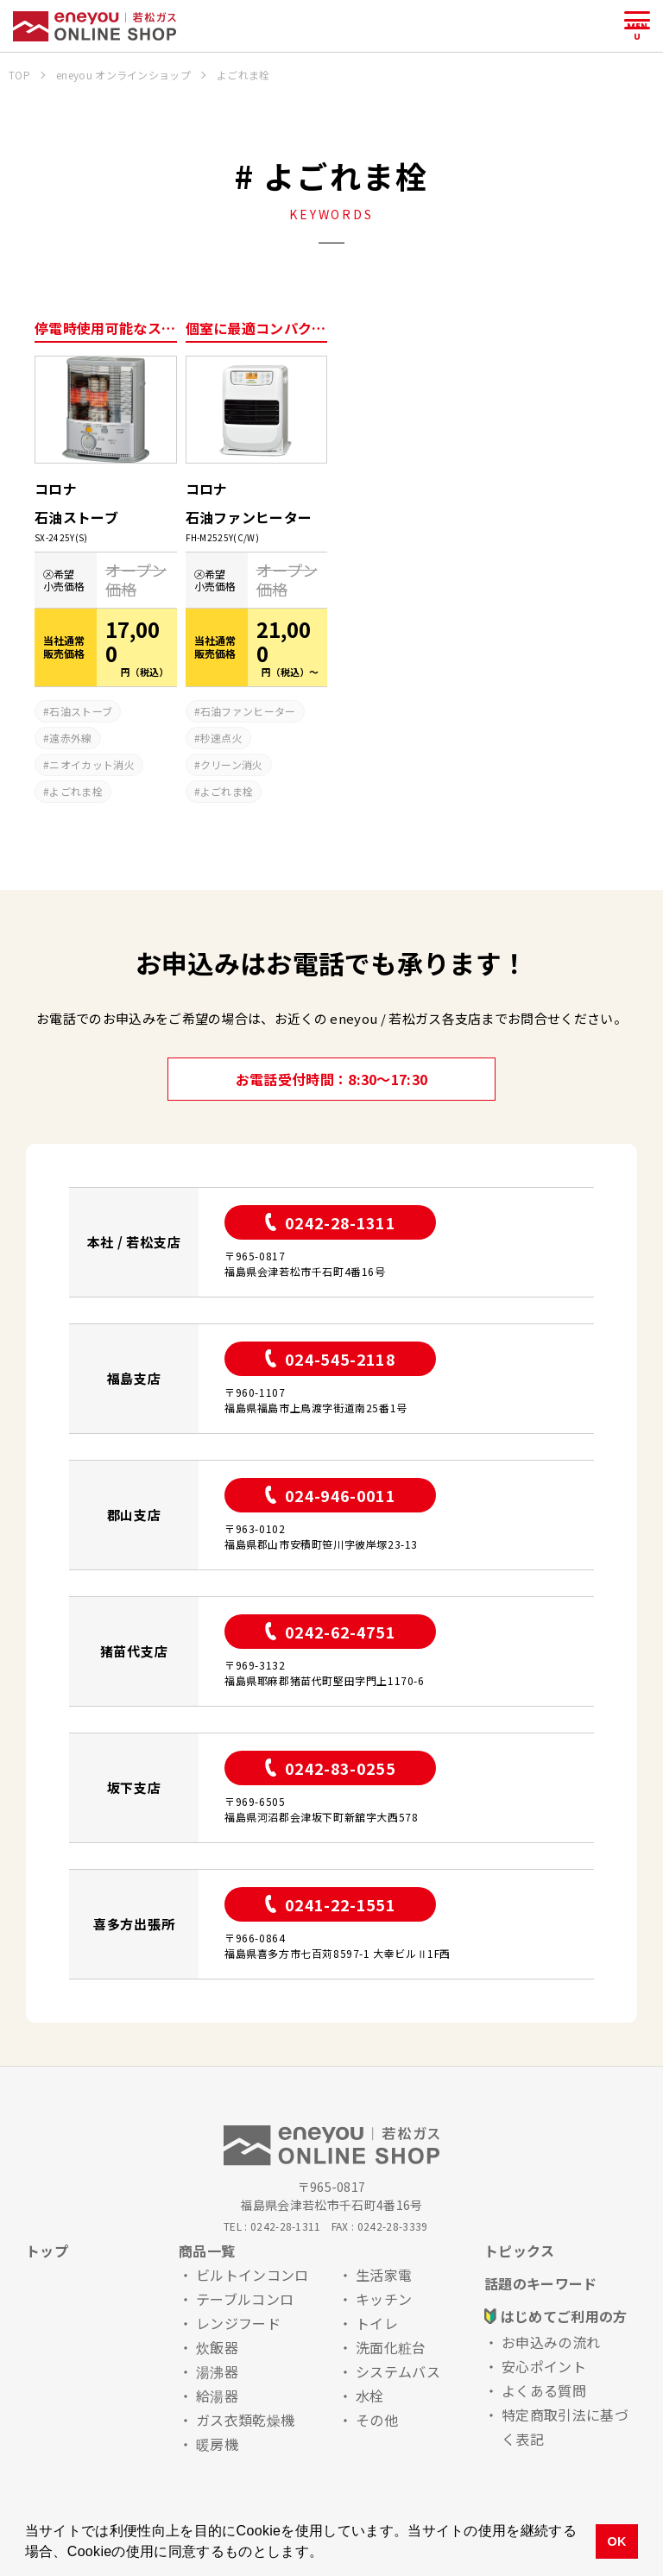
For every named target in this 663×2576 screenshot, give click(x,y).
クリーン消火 (231, 764)
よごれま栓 (76, 791)
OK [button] (616, 2541)
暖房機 (217, 2444)
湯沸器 (217, 2371)
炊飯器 (217, 2347)
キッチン (384, 2299)
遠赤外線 (70, 737)
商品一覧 (207, 2250)
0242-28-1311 (330, 1222)
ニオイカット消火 (92, 764)
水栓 (370, 2395)
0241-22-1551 (330, 1904)
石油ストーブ (80, 711)
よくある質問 (544, 2390)
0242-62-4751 (330, 1631)
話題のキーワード (540, 2283)
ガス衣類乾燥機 (245, 2419)
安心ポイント (544, 2366)
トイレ (377, 2323)
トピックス (519, 2250)
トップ (47, 2250)
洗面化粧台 (391, 2347)
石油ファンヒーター (248, 711)
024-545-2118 (330, 1359)
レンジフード (238, 2323)
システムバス (398, 2371)
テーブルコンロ (245, 2299)
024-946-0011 (330, 1495)
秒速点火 (221, 737)
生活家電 (384, 2274)
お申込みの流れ (551, 2342)
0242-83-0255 (330, 1768)
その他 (377, 2419)
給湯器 (217, 2395)
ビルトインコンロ (252, 2274)
